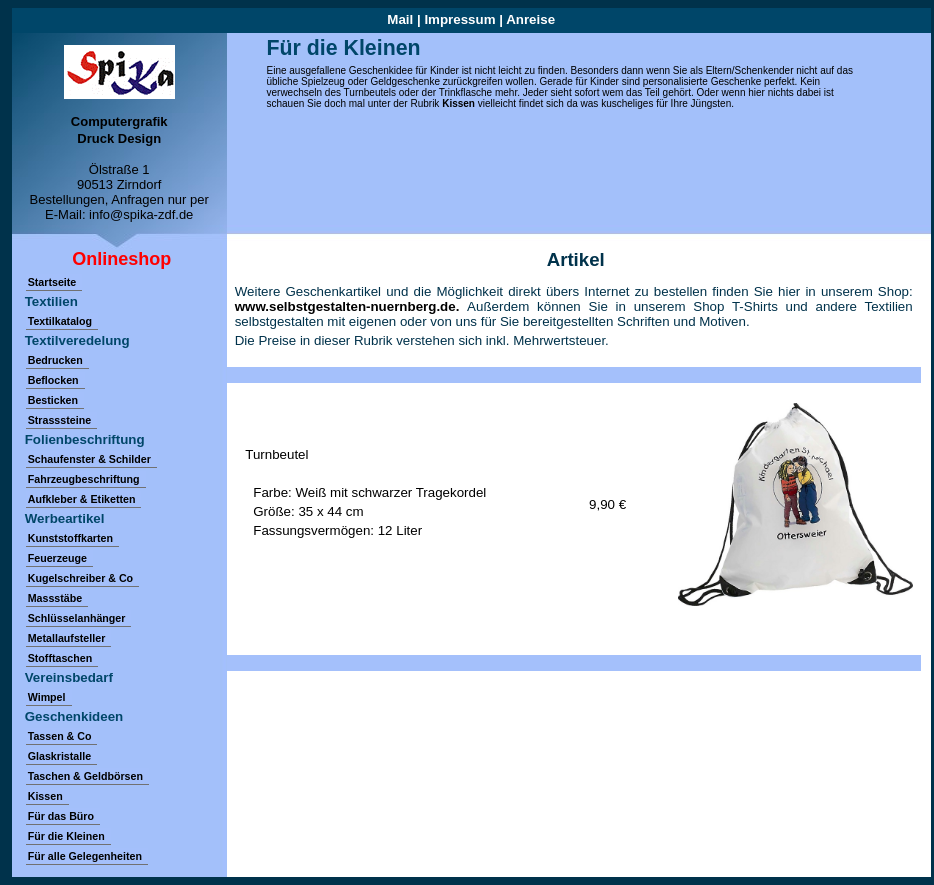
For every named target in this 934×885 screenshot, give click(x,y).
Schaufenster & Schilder (89, 459)
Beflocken (53, 380)
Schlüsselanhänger (77, 618)
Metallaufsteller (67, 638)
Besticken (53, 400)
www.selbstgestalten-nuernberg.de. (351, 306)
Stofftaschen (60, 658)
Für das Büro (61, 816)
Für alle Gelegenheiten (85, 856)
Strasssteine (59, 420)
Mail (400, 19)
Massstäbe (55, 598)
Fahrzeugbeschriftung (84, 479)
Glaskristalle (59, 756)
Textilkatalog (60, 321)
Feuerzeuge (57, 558)
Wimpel (47, 697)
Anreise (530, 19)
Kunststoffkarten (70, 538)
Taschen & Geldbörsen (85, 776)
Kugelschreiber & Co (80, 578)
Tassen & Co (60, 736)
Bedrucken (55, 360)
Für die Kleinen (66, 836)
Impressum (459, 19)
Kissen (458, 103)
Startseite (52, 282)
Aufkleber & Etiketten (82, 499)
